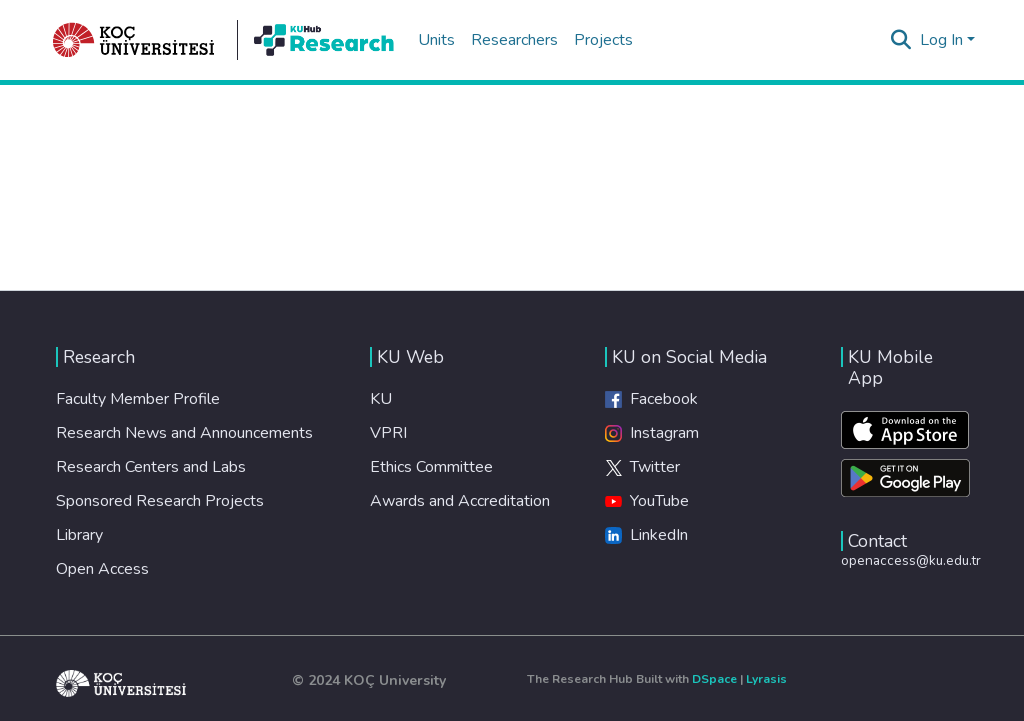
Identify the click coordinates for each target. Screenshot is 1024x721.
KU (381, 399)
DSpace (714, 679)
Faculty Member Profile (138, 399)
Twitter (642, 467)
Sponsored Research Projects (160, 501)
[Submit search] (901, 40)
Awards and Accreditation (460, 501)
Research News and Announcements (184, 433)
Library (79, 535)
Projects (603, 40)
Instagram (652, 433)
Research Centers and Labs (151, 467)
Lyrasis (766, 679)
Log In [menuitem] (941, 40)
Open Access (102, 569)
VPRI (388, 433)
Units (436, 40)
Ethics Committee (431, 467)
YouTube (647, 501)
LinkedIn (646, 535)
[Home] (134, 40)
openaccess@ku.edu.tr (911, 560)
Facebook (651, 399)
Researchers (514, 40)
